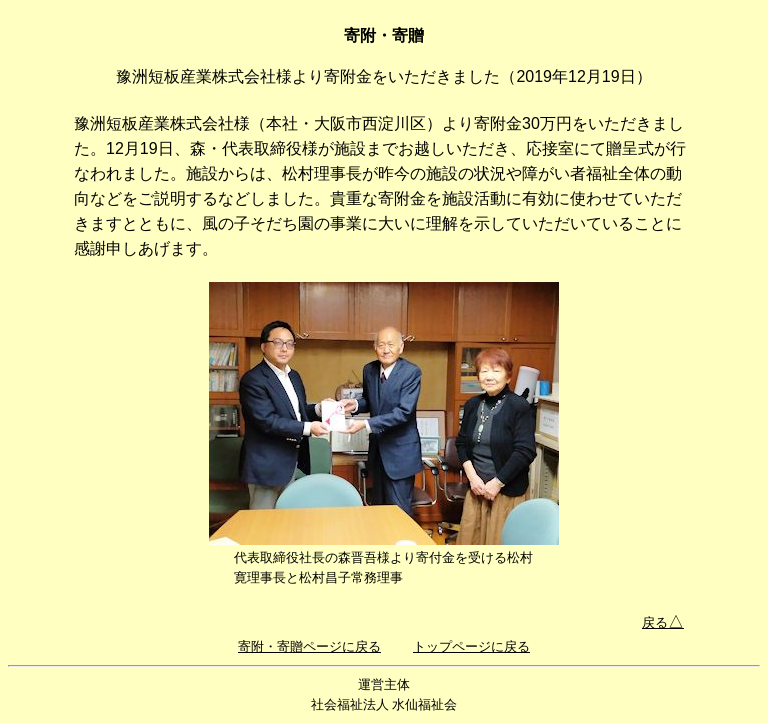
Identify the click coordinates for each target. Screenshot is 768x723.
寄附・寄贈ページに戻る (309, 646)
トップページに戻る (471, 646)
